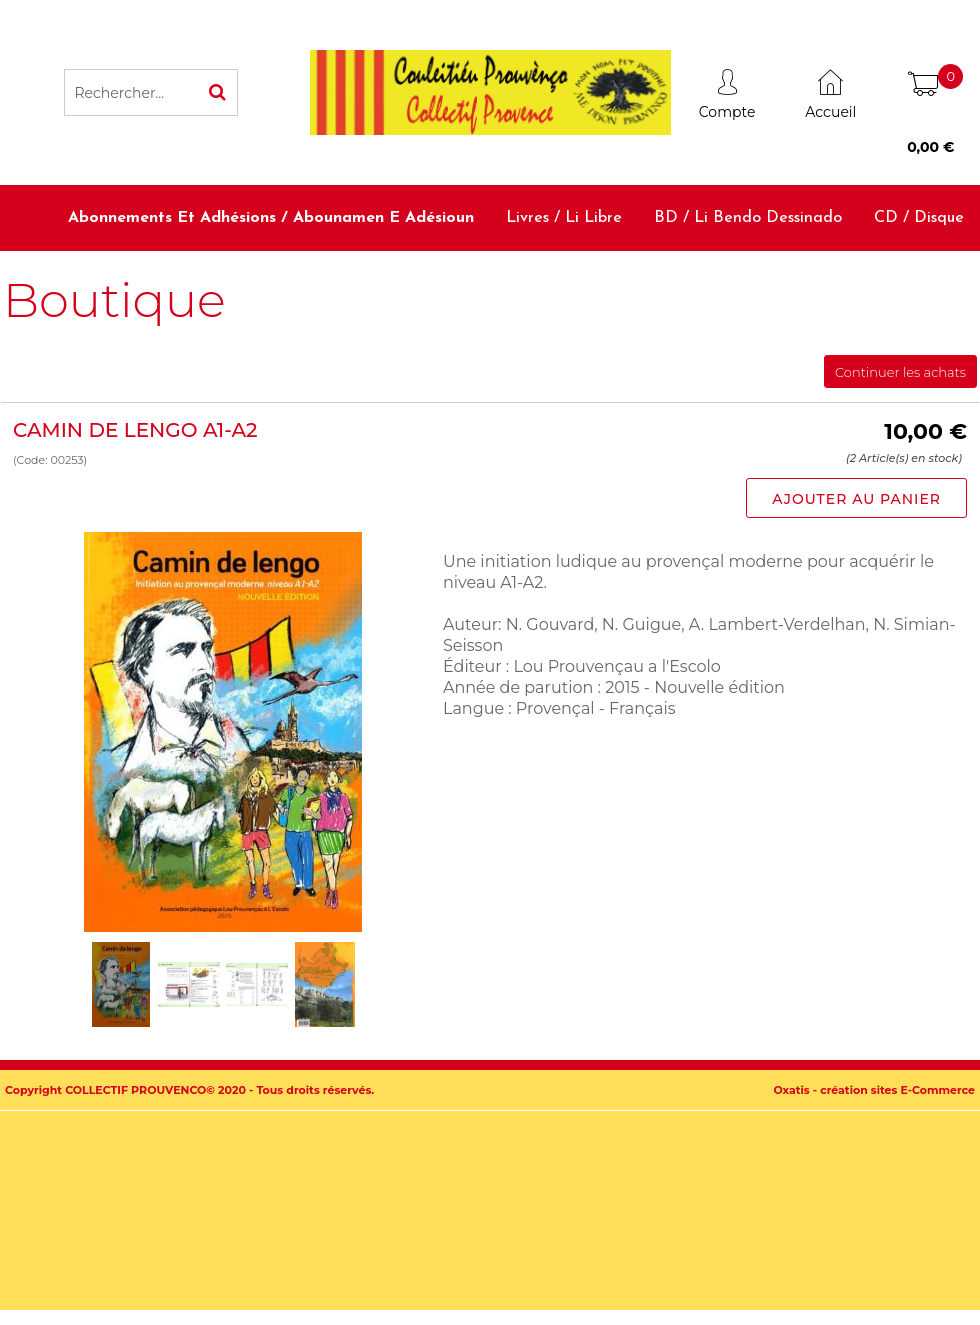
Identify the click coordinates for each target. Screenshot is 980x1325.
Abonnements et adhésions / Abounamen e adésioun (271, 218)
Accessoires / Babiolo (887, 283)
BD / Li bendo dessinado (748, 218)
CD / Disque (919, 218)
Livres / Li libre (564, 218)
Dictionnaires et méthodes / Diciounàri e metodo (592, 283)
